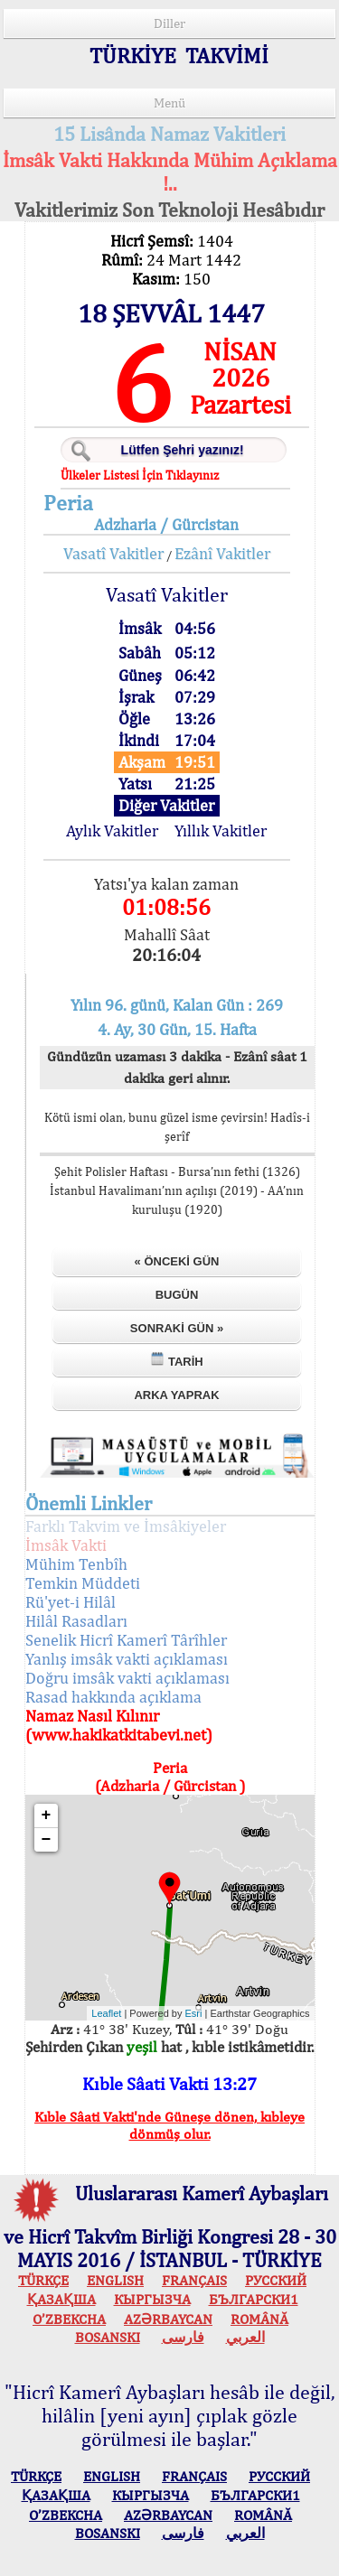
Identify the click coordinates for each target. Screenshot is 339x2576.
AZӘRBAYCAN (168, 2319)
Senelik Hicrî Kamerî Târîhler (126, 1639)
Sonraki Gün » (176, 1328)
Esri (193, 2013)
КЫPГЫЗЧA (152, 2299)
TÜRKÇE (43, 2280)
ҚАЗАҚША (61, 2299)
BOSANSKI (107, 2337)
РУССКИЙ (275, 2280)
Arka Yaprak (176, 1395)
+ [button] (47, 1815)
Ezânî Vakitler (222, 553)
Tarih (176, 1359)
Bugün (177, 1295)
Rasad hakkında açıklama (113, 1696)
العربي (245, 2337)
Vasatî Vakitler (113, 553)
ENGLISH (115, 2280)
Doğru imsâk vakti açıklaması (127, 1677)
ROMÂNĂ (259, 2319)
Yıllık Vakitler (220, 830)
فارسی (183, 2337)
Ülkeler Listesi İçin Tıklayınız (140, 475)
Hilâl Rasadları (76, 1620)
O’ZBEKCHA (69, 2319)
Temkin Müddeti (82, 1582)
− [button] (47, 1840)
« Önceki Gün (177, 1261)
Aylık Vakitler (112, 830)
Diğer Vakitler (166, 805)
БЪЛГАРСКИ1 (253, 2299)
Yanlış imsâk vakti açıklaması (126, 1658)
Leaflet (106, 2013)
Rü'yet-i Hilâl (70, 1601)
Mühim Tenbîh (76, 1563)
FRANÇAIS (194, 2280)
